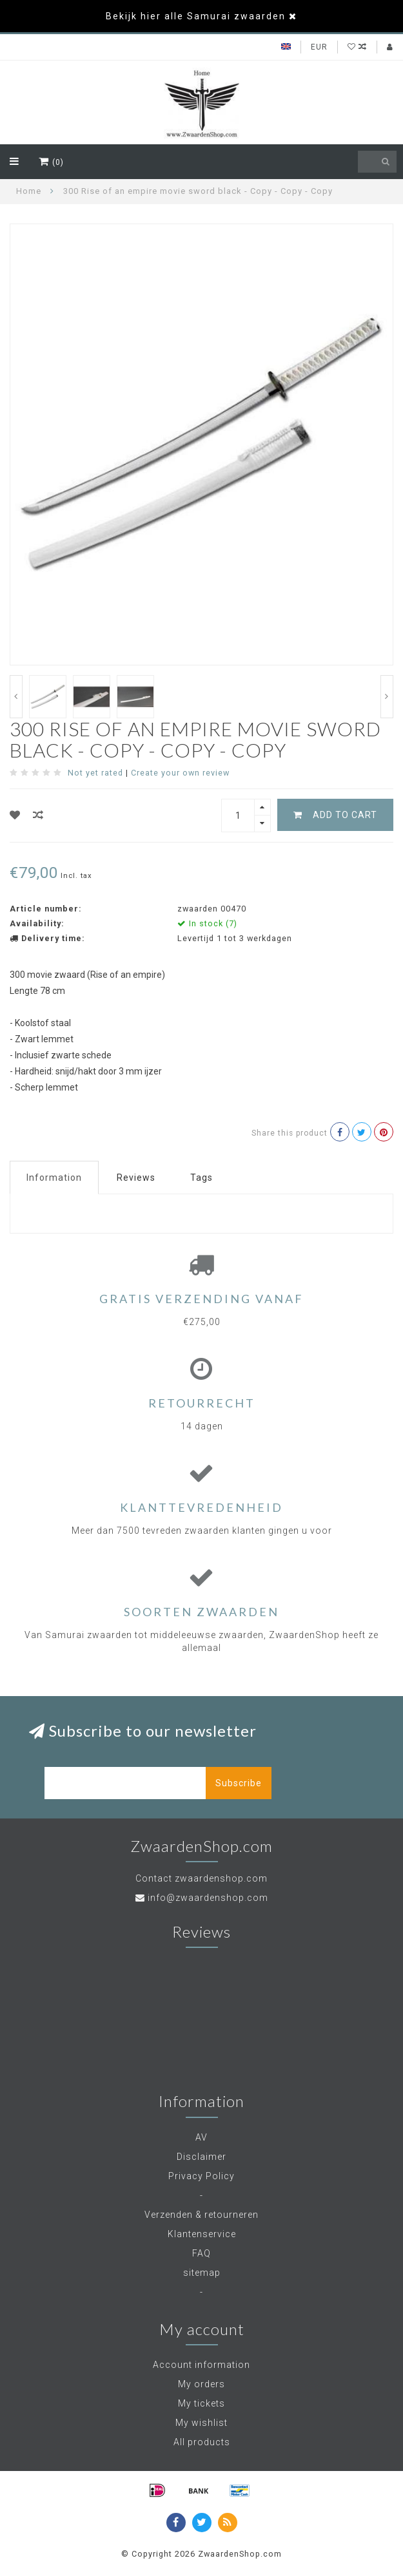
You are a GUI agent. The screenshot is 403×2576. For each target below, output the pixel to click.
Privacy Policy (201, 2176)
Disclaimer (201, 2156)
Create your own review (180, 773)
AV (201, 2137)
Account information (201, 2365)
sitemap (202, 2272)
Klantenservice (202, 2234)
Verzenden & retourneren (201, 2214)
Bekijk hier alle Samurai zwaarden (196, 16)
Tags (201, 1177)
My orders (201, 2384)
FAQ (201, 2253)
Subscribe (238, 1783)
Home (28, 191)
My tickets (201, 2403)
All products (201, 2442)
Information (54, 1177)
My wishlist (201, 2423)
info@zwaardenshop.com (208, 1898)
